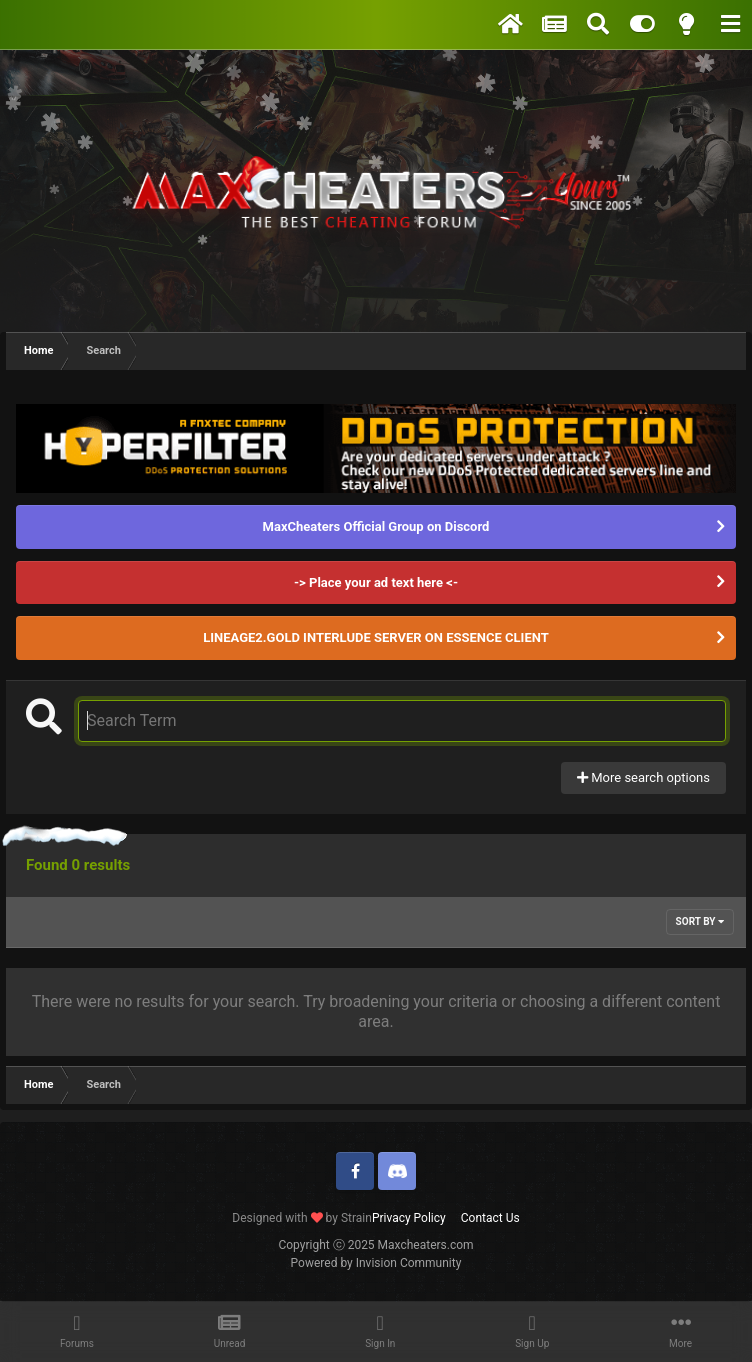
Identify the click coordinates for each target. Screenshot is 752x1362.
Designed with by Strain (302, 1218)
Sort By (700, 921)
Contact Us (490, 1218)
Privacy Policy (409, 1218)
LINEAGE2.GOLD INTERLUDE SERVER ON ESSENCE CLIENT (376, 637)
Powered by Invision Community (376, 1263)
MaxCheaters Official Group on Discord (376, 526)
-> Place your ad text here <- (376, 582)
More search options (643, 777)
